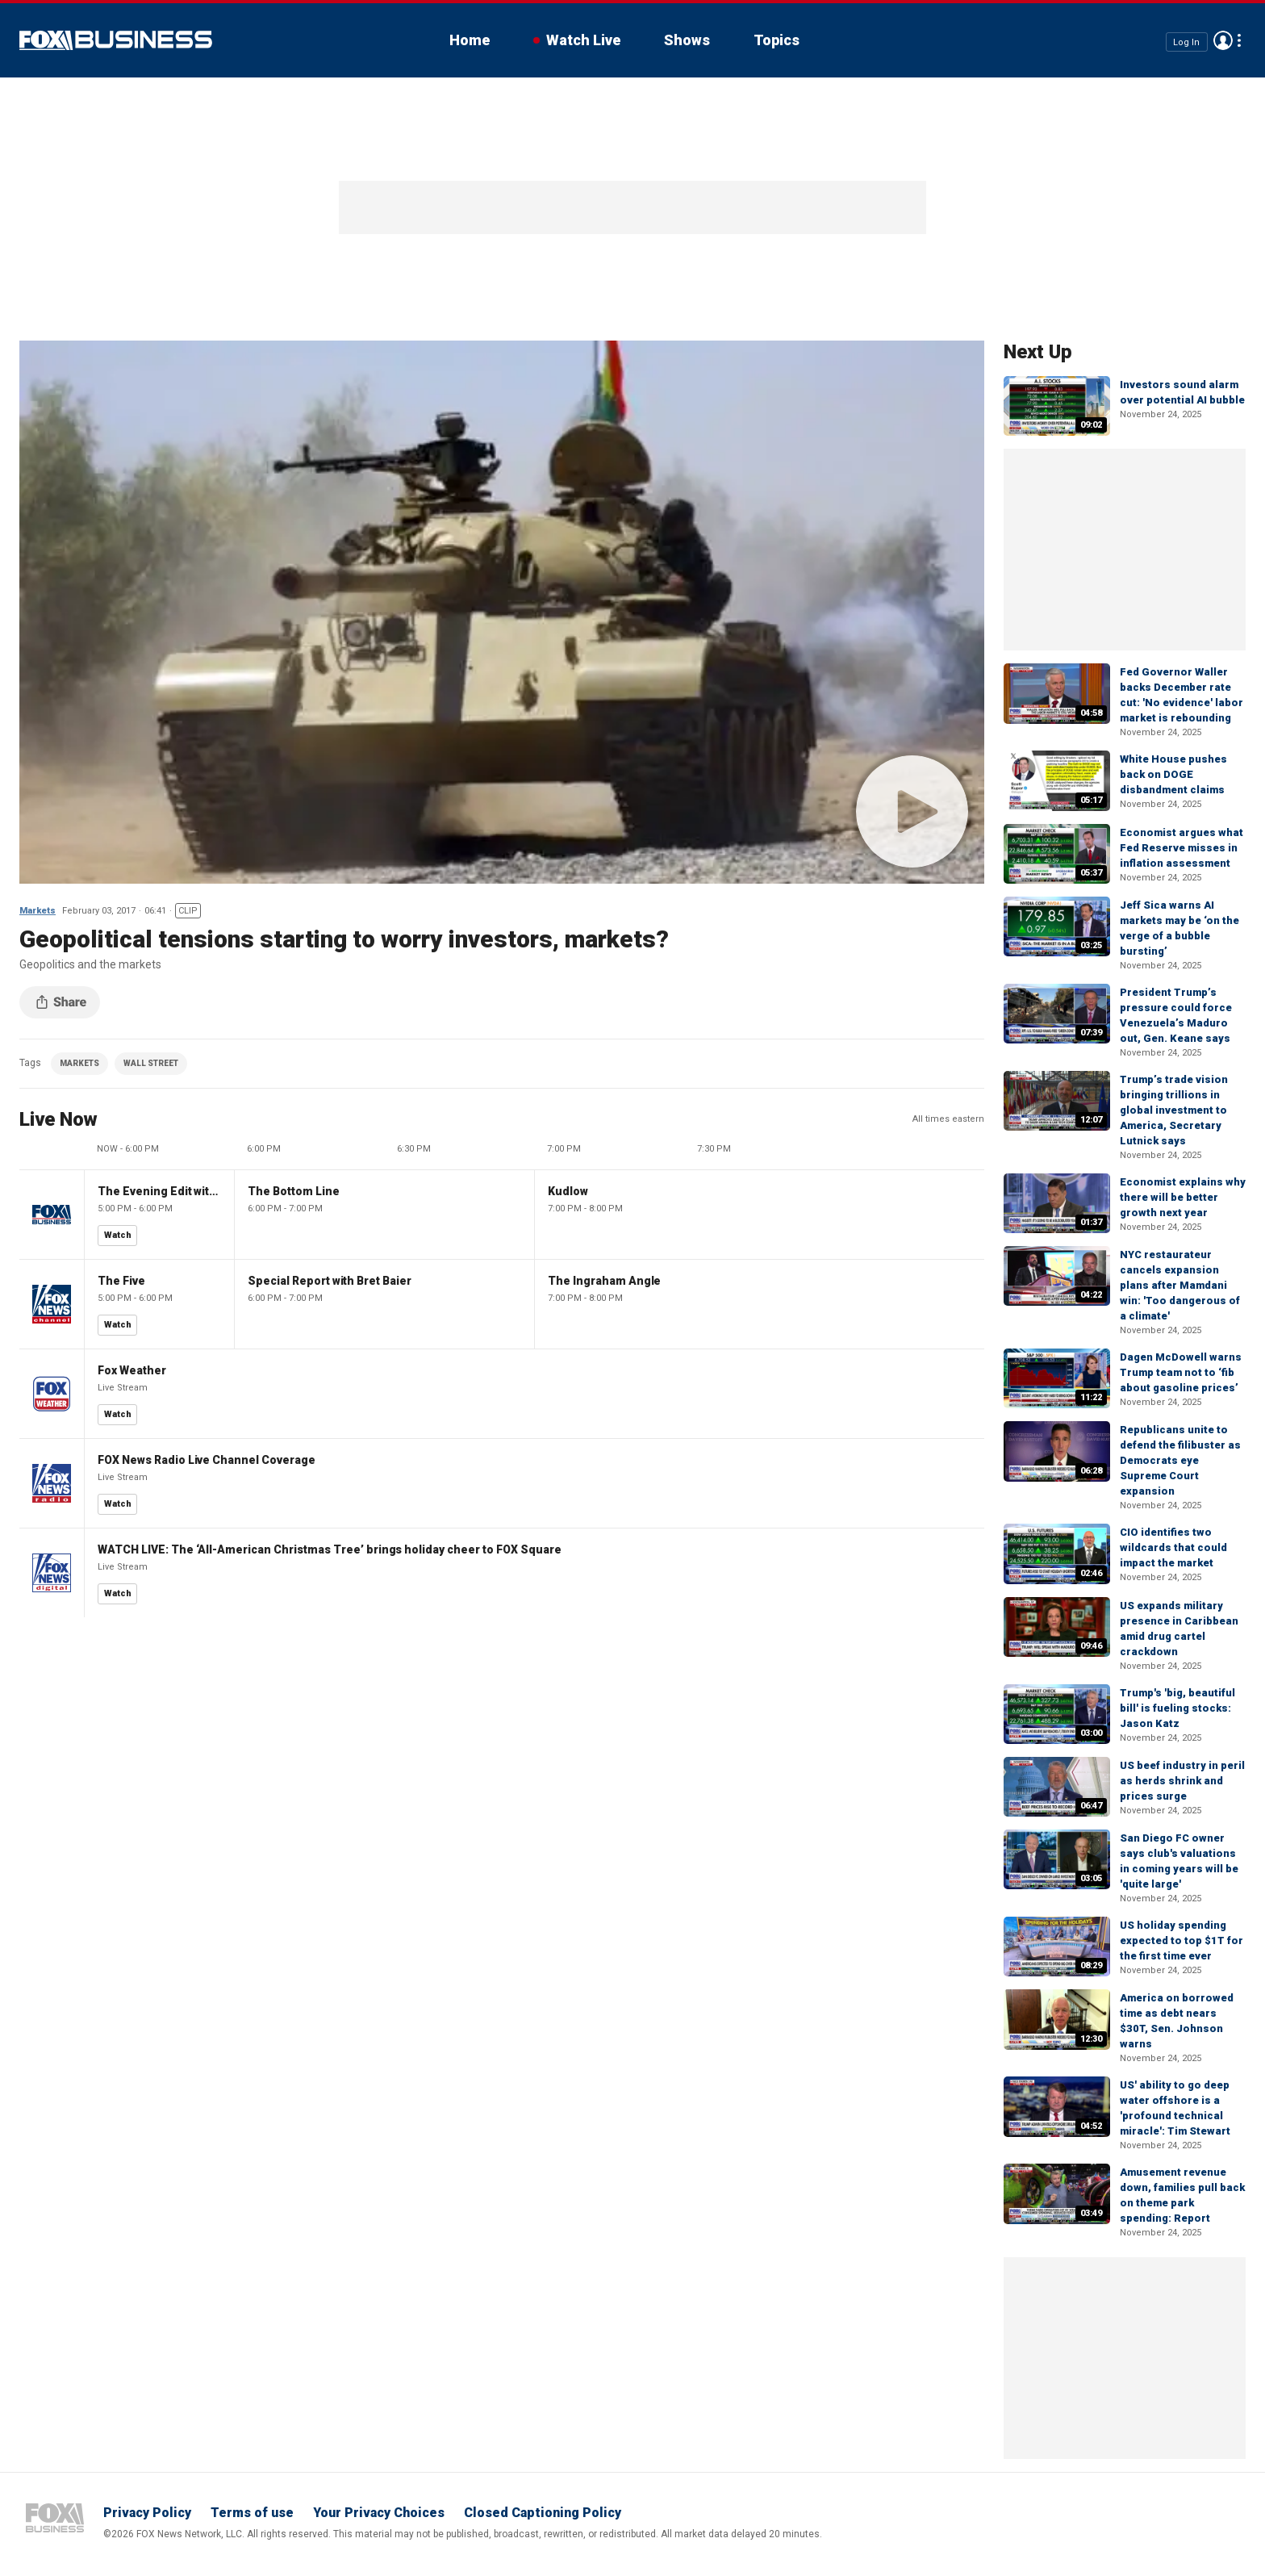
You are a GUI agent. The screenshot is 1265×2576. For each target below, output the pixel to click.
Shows (687, 39)
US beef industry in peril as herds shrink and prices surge (1182, 1780)
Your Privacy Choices (379, 2512)
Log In (1186, 41)
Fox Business (115, 40)
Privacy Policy (147, 2512)
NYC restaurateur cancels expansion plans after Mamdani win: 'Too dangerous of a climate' (1180, 1285)
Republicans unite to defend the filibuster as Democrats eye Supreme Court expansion (1180, 1460)
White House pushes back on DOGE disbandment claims (1173, 774)
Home (469, 39)
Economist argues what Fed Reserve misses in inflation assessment (1181, 847)
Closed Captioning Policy (542, 2512)
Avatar (1223, 40)
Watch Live (583, 39)
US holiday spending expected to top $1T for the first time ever (1181, 1940)
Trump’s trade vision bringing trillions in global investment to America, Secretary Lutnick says (1174, 1110)
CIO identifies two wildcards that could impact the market (1173, 1547)
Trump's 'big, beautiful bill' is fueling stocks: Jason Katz (1177, 1708)
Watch (118, 1235)
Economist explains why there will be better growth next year (1183, 1197)
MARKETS (79, 1063)
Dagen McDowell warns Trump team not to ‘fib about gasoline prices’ (1181, 1372)
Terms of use (252, 2512)
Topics (776, 39)
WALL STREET (150, 1063)
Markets (37, 910)
